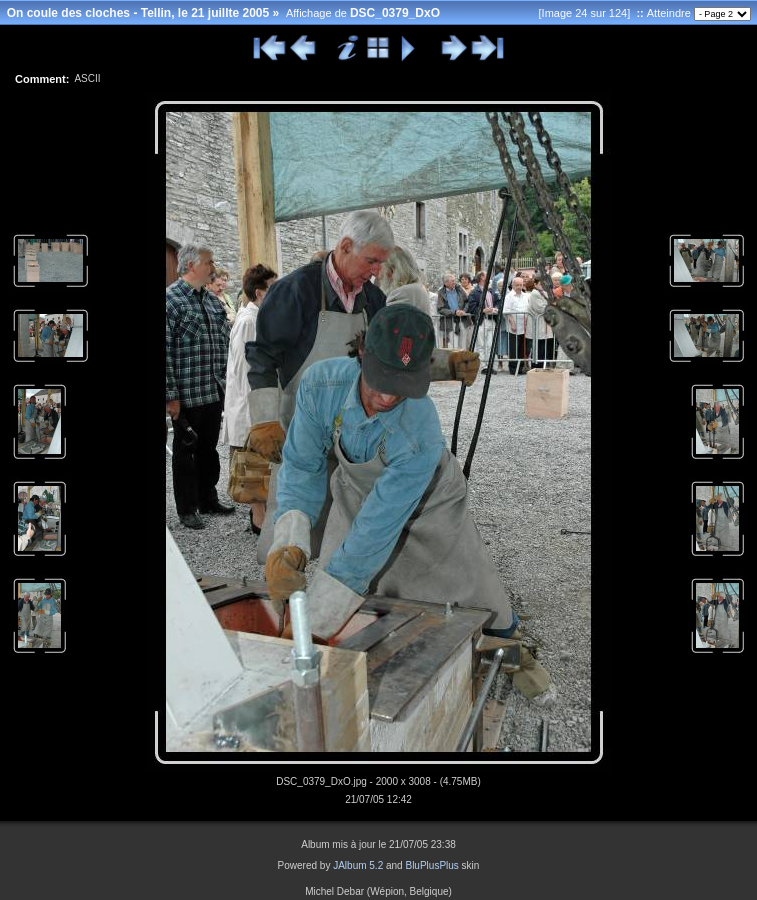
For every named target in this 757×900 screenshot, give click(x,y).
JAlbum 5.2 (358, 865)
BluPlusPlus (431, 865)
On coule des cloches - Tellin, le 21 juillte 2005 (138, 13)
